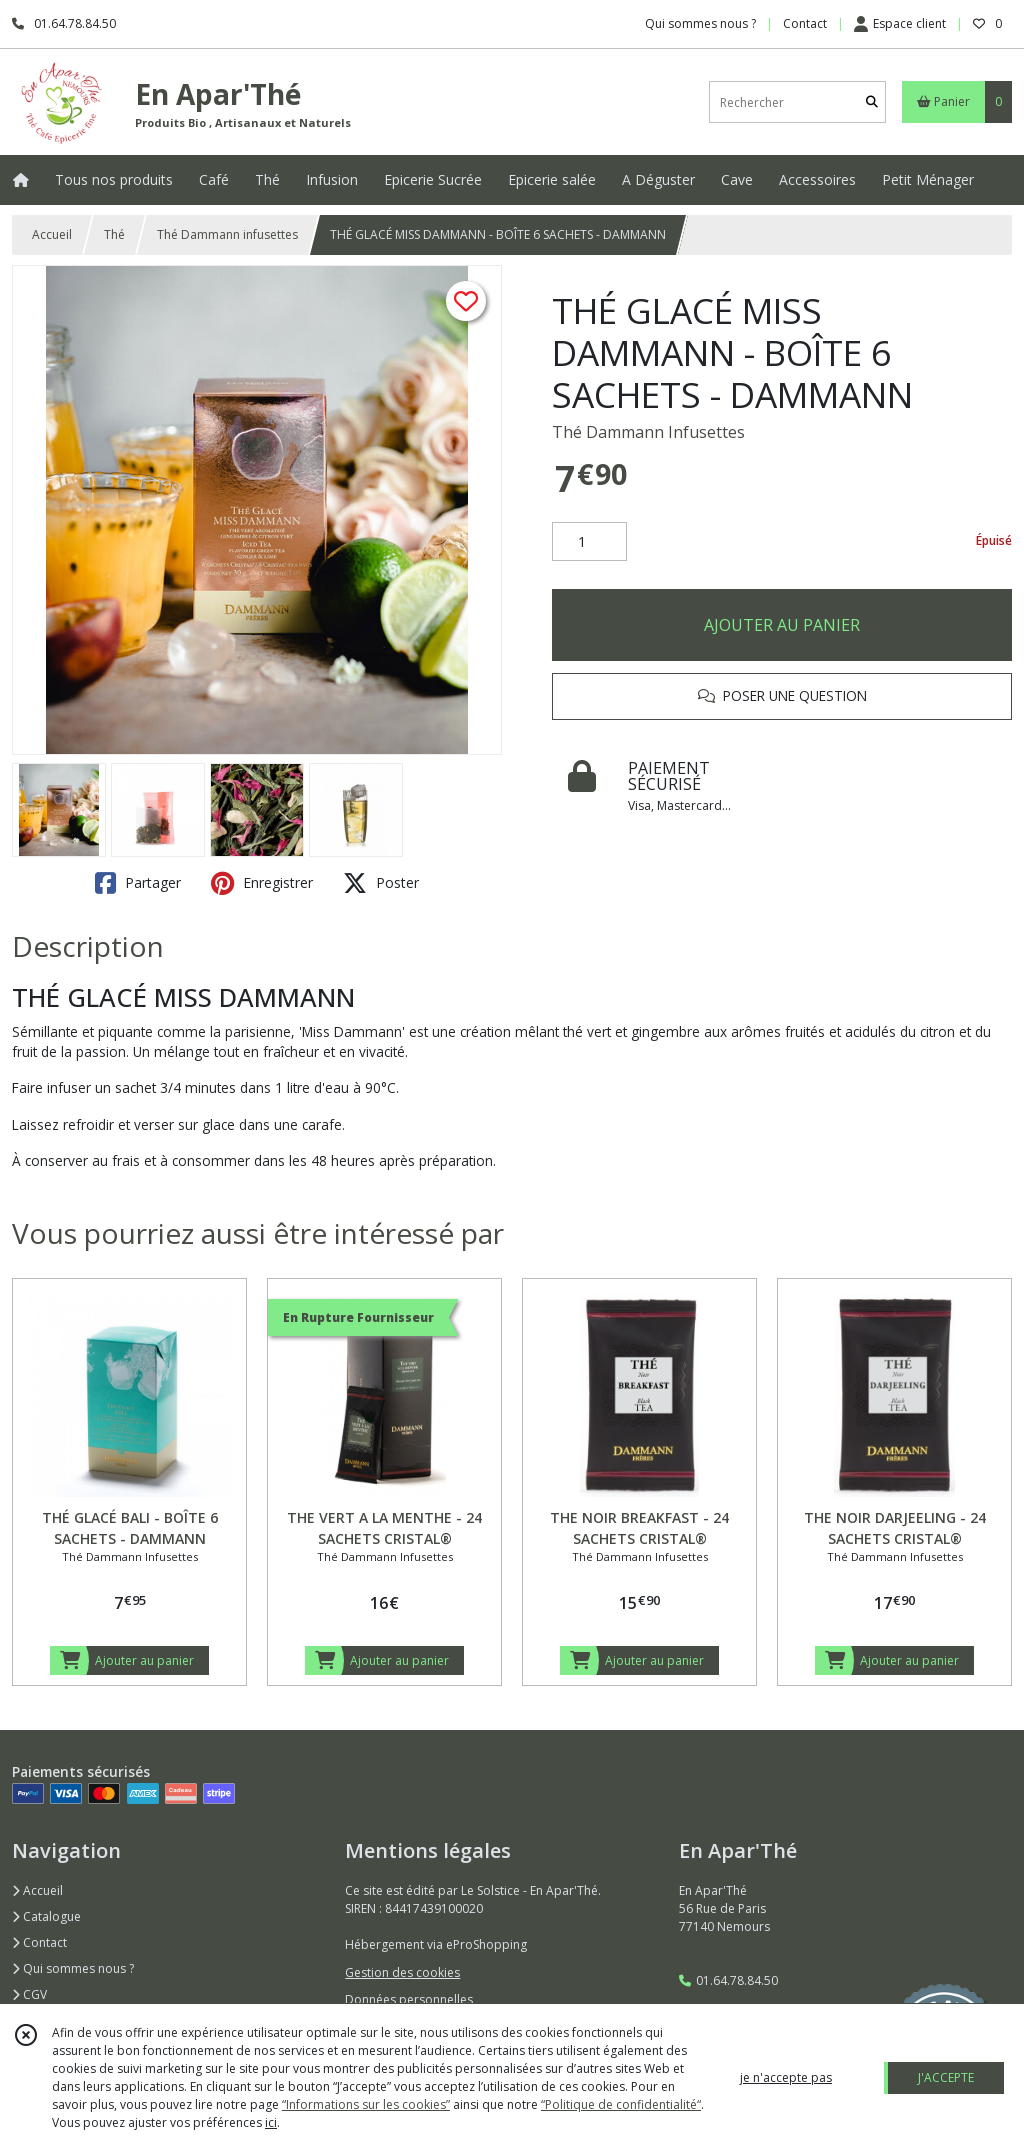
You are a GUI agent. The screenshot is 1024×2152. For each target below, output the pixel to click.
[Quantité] (589, 542)
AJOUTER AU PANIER (782, 625)
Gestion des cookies (402, 1972)
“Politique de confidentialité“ (621, 2104)
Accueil (52, 234)
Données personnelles (409, 1999)
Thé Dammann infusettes (227, 234)
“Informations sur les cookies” (366, 2104)
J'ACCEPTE (946, 2077)
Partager (138, 883)
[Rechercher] (872, 102)
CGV (29, 1994)
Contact (805, 23)
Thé (114, 234)
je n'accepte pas (786, 2077)
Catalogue (46, 1916)
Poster (381, 883)
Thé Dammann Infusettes (648, 432)
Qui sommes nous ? (73, 1968)
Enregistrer (262, 883)
